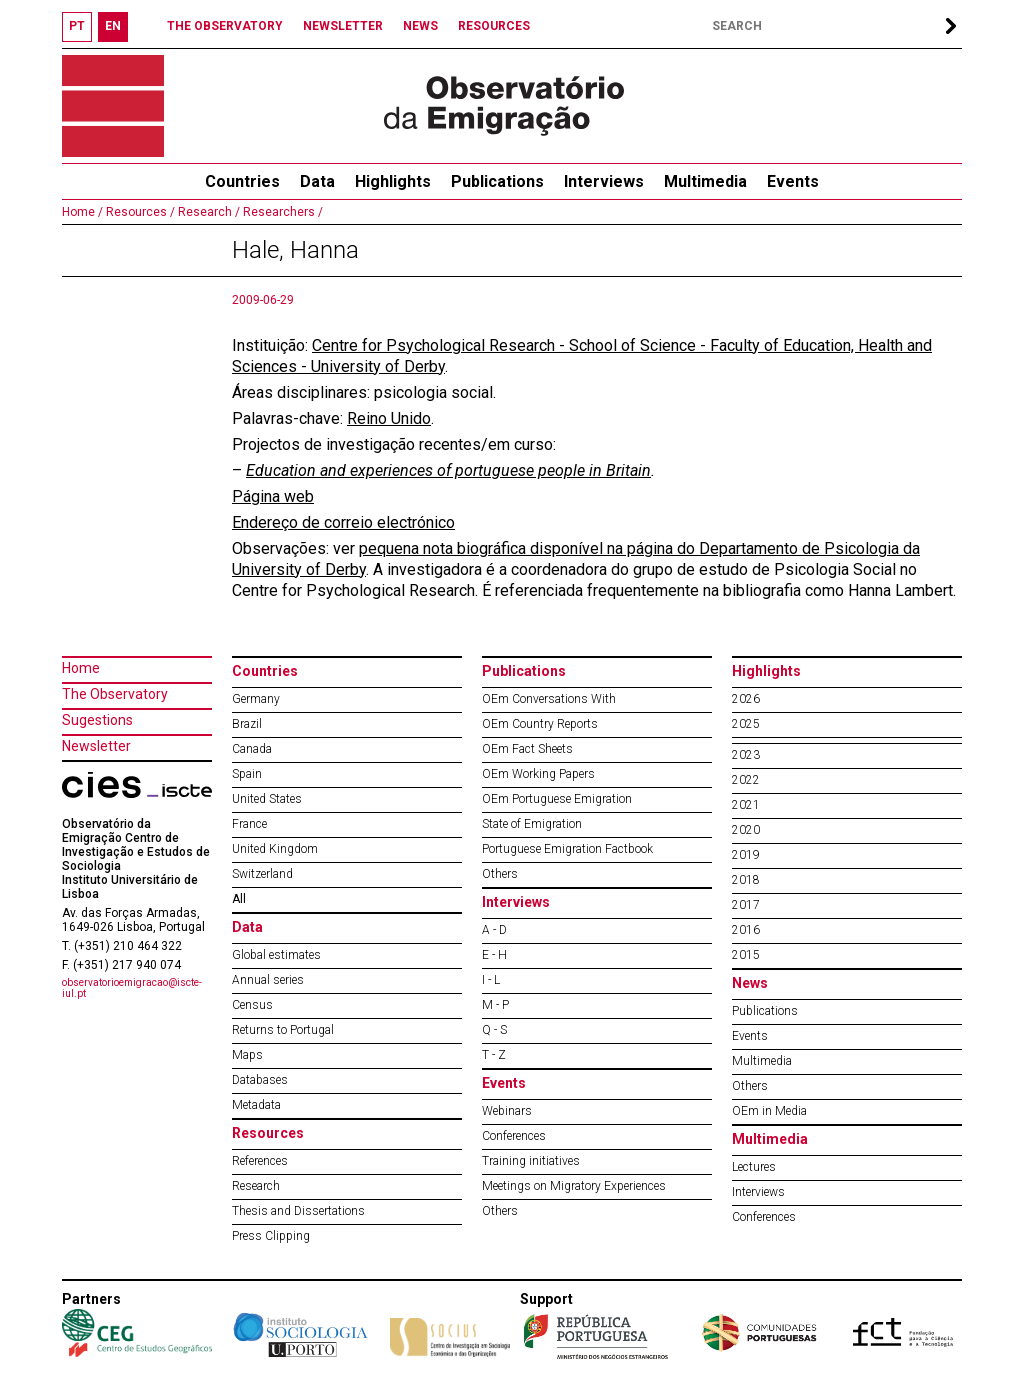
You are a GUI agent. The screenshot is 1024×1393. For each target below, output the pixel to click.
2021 (746, 805)
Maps (247, 1055)
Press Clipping (271, 1236)
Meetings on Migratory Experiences (574, 1186)
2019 (746, 855)
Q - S (494, 1030)
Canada (252, 749)
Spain (247, 774)
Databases (260, 1080)
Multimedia (705, 181)
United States (267, 799)
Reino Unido (389, 418)
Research (256, 1186)
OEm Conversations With (549, 699)
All (239, 899)
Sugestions (97, 720)
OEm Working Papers (538, 774)
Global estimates (276, 955)
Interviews (604, 181)
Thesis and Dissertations (298, 1211)
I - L (491, 980)
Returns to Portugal (283, 1030)
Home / (82, 212)
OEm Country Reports (540, 724)
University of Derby (378, 366)
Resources (268, 1133)
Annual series (268, 980)
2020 (746, 830)
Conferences (514, 1136)
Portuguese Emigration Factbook (567, 849)
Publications (497, 181)
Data (317, 181)
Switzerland (262, 874)
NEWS (420, 26)
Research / (207, 212)
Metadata (256, 1105)
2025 (746, 724)
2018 (746, 880)
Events (793, 181)
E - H (494, 955)
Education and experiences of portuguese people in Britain (448, 470)
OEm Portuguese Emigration (557, 799)
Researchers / (281, 212)
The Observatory (115, 694)
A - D (494, 930)
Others (500, 874)
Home (81, 668)
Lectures (754, 1167)
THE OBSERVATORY (225, 26)
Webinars (507, 1111)
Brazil (247, 724)
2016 (746, 930)
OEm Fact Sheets (527, 749)
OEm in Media (769, 1111)
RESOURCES (494, 26)
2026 (746, 699)
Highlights (393, 181)
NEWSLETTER (343, 26)
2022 (746, 780)
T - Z (494, 1055)
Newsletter (96, 746)
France (249, 824)
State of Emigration (532, 824)
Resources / (139, 212)
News (750, 983)
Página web (273, 496)
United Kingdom (275, 849)
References (260, 1161)
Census (252, 1005)
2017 (746, 905)
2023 (746, 755)
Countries (265, 671)
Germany (256, 699)
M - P (495, 1005)
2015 (746, 955)
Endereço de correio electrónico (343, 522)
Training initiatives (531, 1161)
